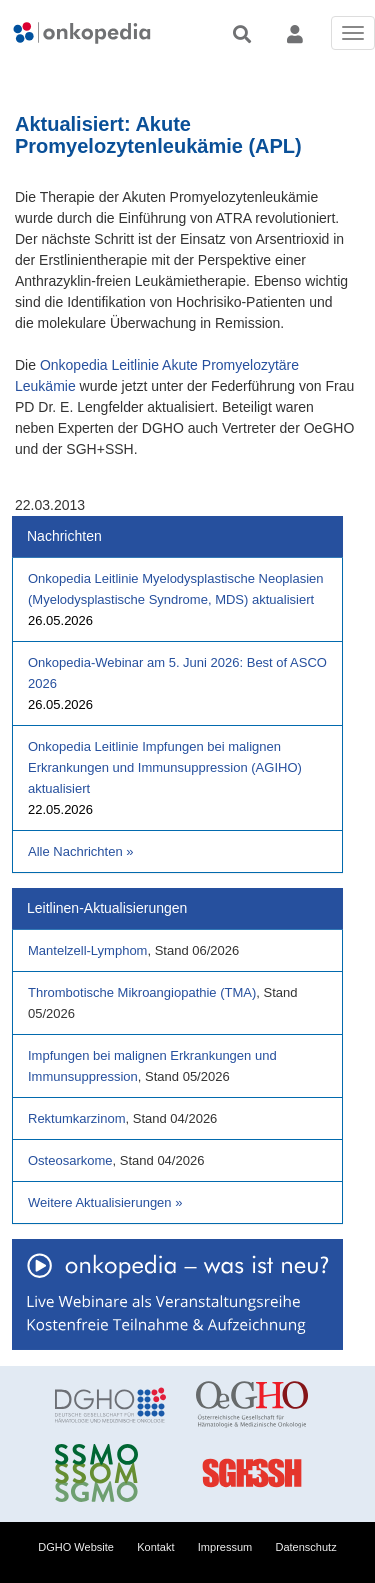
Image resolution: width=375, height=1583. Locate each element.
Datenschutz (306, 1547)
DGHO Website (76, 1547)
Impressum (225, 1547)
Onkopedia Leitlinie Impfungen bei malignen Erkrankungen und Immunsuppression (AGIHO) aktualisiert (165, 767)
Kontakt (155, 1547)
